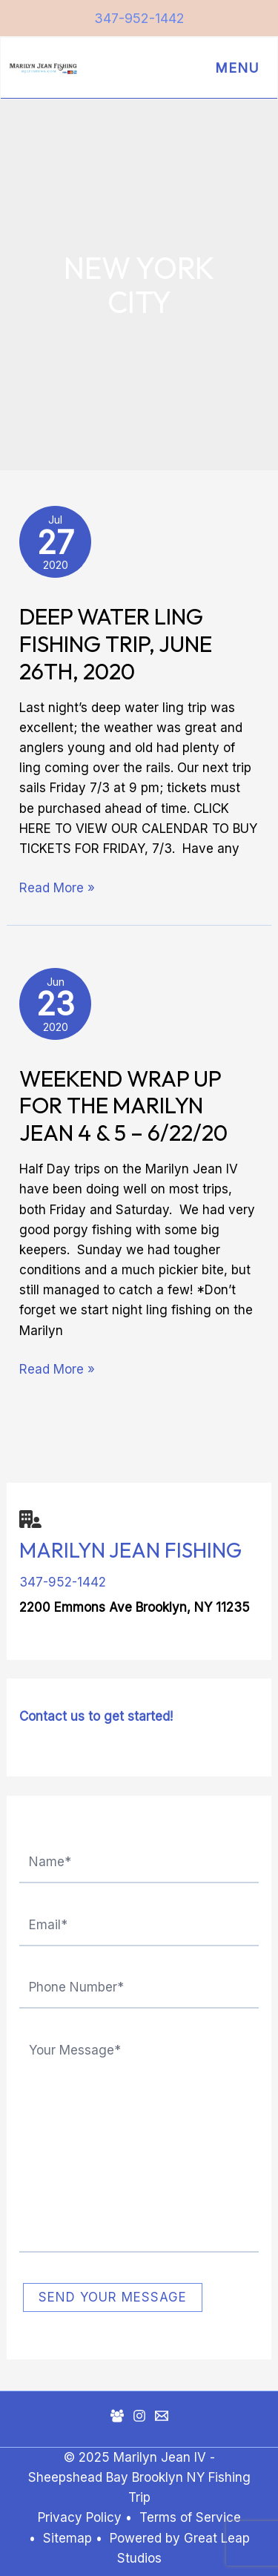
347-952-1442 (139, 18)
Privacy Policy (80, 2517)
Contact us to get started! (96, 1716)
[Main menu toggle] (233, 67)
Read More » (57, 886)
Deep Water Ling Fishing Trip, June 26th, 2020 (115, 643)
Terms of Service (190, 2517)
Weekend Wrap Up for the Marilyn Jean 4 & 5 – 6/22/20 (123, 1105)
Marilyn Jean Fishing (130, 1550)
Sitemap (69, 2538)
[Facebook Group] (117, 2415)
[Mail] (161, 2415)
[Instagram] (139, 2415)
